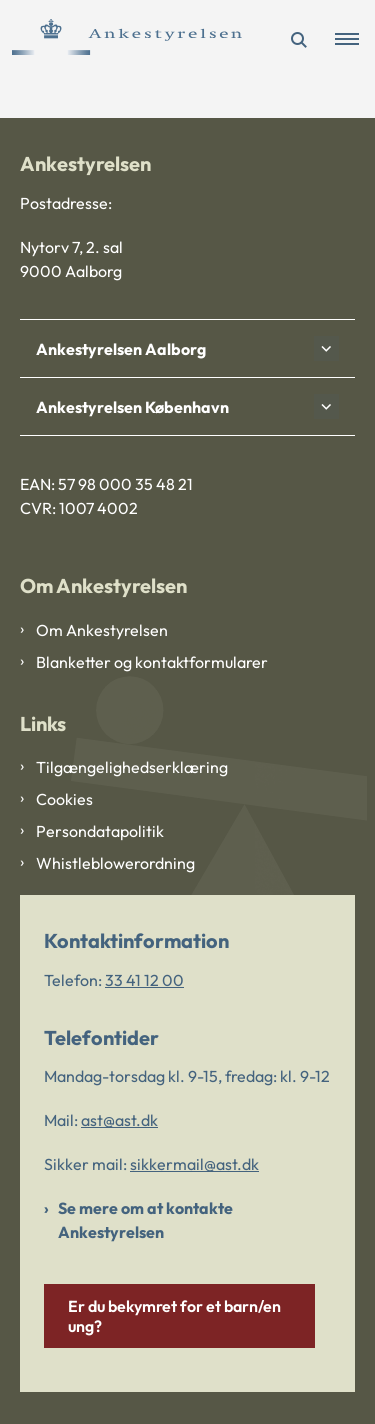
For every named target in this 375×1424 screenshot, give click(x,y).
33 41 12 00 (144, 980)
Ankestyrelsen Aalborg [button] (121, 349)
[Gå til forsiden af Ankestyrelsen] (121, 40)
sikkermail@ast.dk (194, 1164)
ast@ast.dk (119, 1120)
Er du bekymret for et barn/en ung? (174, 1316)
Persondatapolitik (100, 831)
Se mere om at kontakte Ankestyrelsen (145, 1220)
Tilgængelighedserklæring (132, 767)
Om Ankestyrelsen (102, 630)
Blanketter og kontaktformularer (152, 662)
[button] (355, 40)
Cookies (64, 799)
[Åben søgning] (299, 40)
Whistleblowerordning (115, 863)
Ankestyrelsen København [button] (132, 407)
